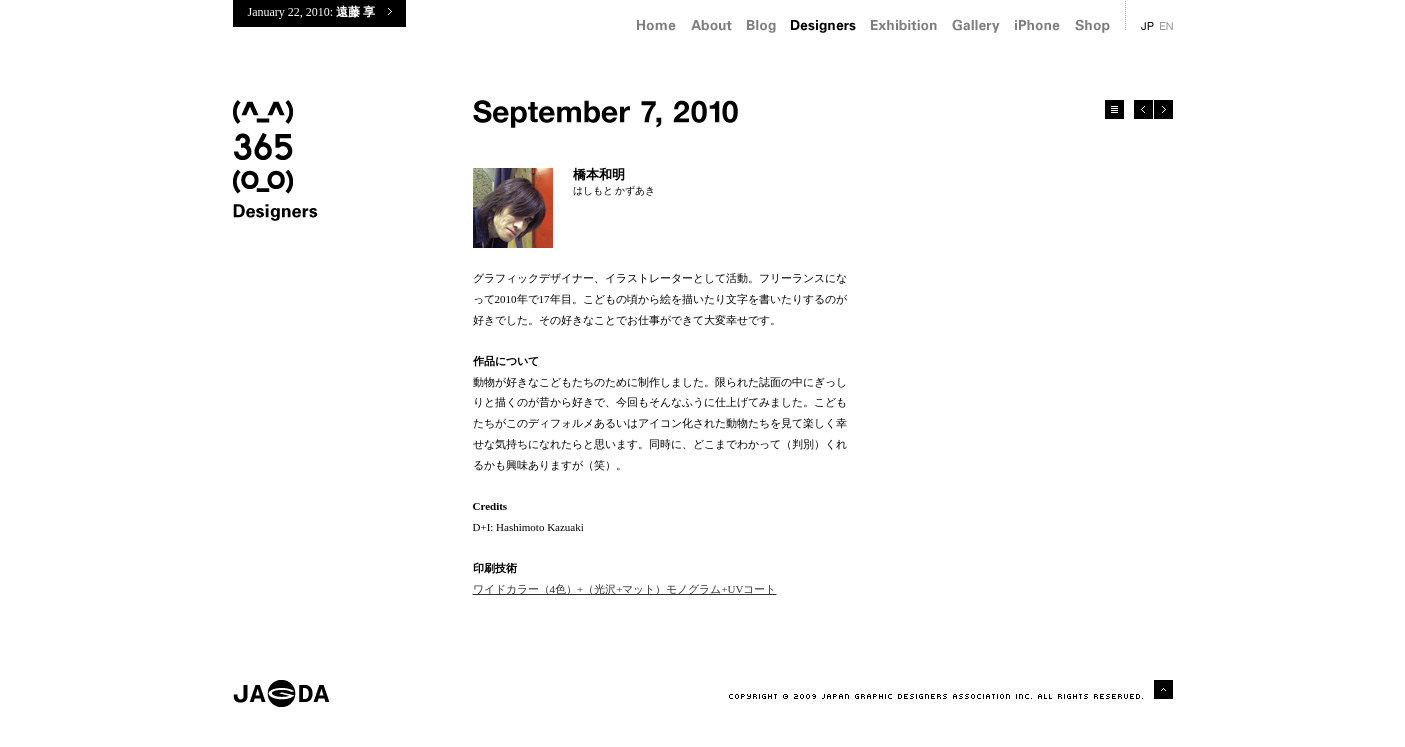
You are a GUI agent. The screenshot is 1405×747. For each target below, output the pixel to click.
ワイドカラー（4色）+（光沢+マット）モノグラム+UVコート (625, 589)
